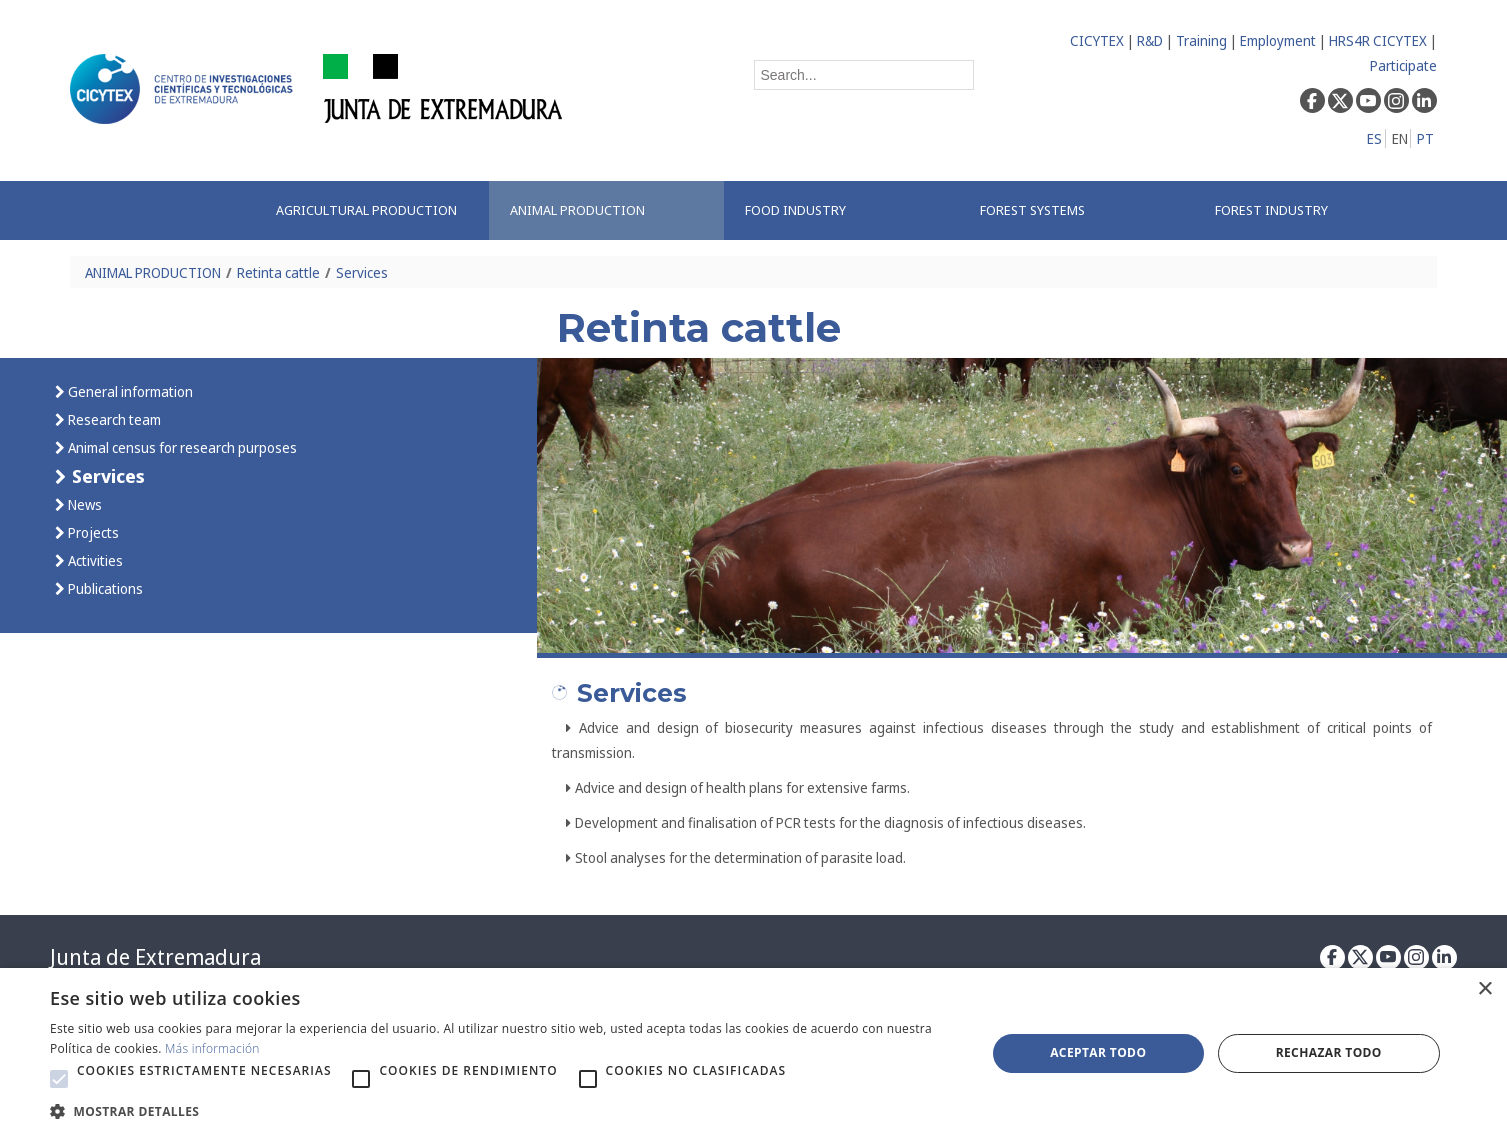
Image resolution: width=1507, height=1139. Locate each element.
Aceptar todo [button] (1098, 1052)
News (83, 504)
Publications (104, 588)
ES (1374, 138)
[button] (59, 1079)
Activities (94, 560)
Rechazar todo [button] (1329, 1052)
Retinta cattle (278, 272)
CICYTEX (1097, 40)
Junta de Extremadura (155, 957)
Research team (113, 419)
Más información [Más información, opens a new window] (212, 1048)
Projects (92, 532)
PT (1425, 138)
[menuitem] (372, 210)
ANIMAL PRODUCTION (153, 272)
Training (1201, 40)
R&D (1150, 40)
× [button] (1484, 989)
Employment (1278, 40)
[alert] (753, 1053)
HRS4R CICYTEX (1378, 40)
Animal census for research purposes (181, 447)
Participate (1403, 65)
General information (129, 391)
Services (362, 272)
